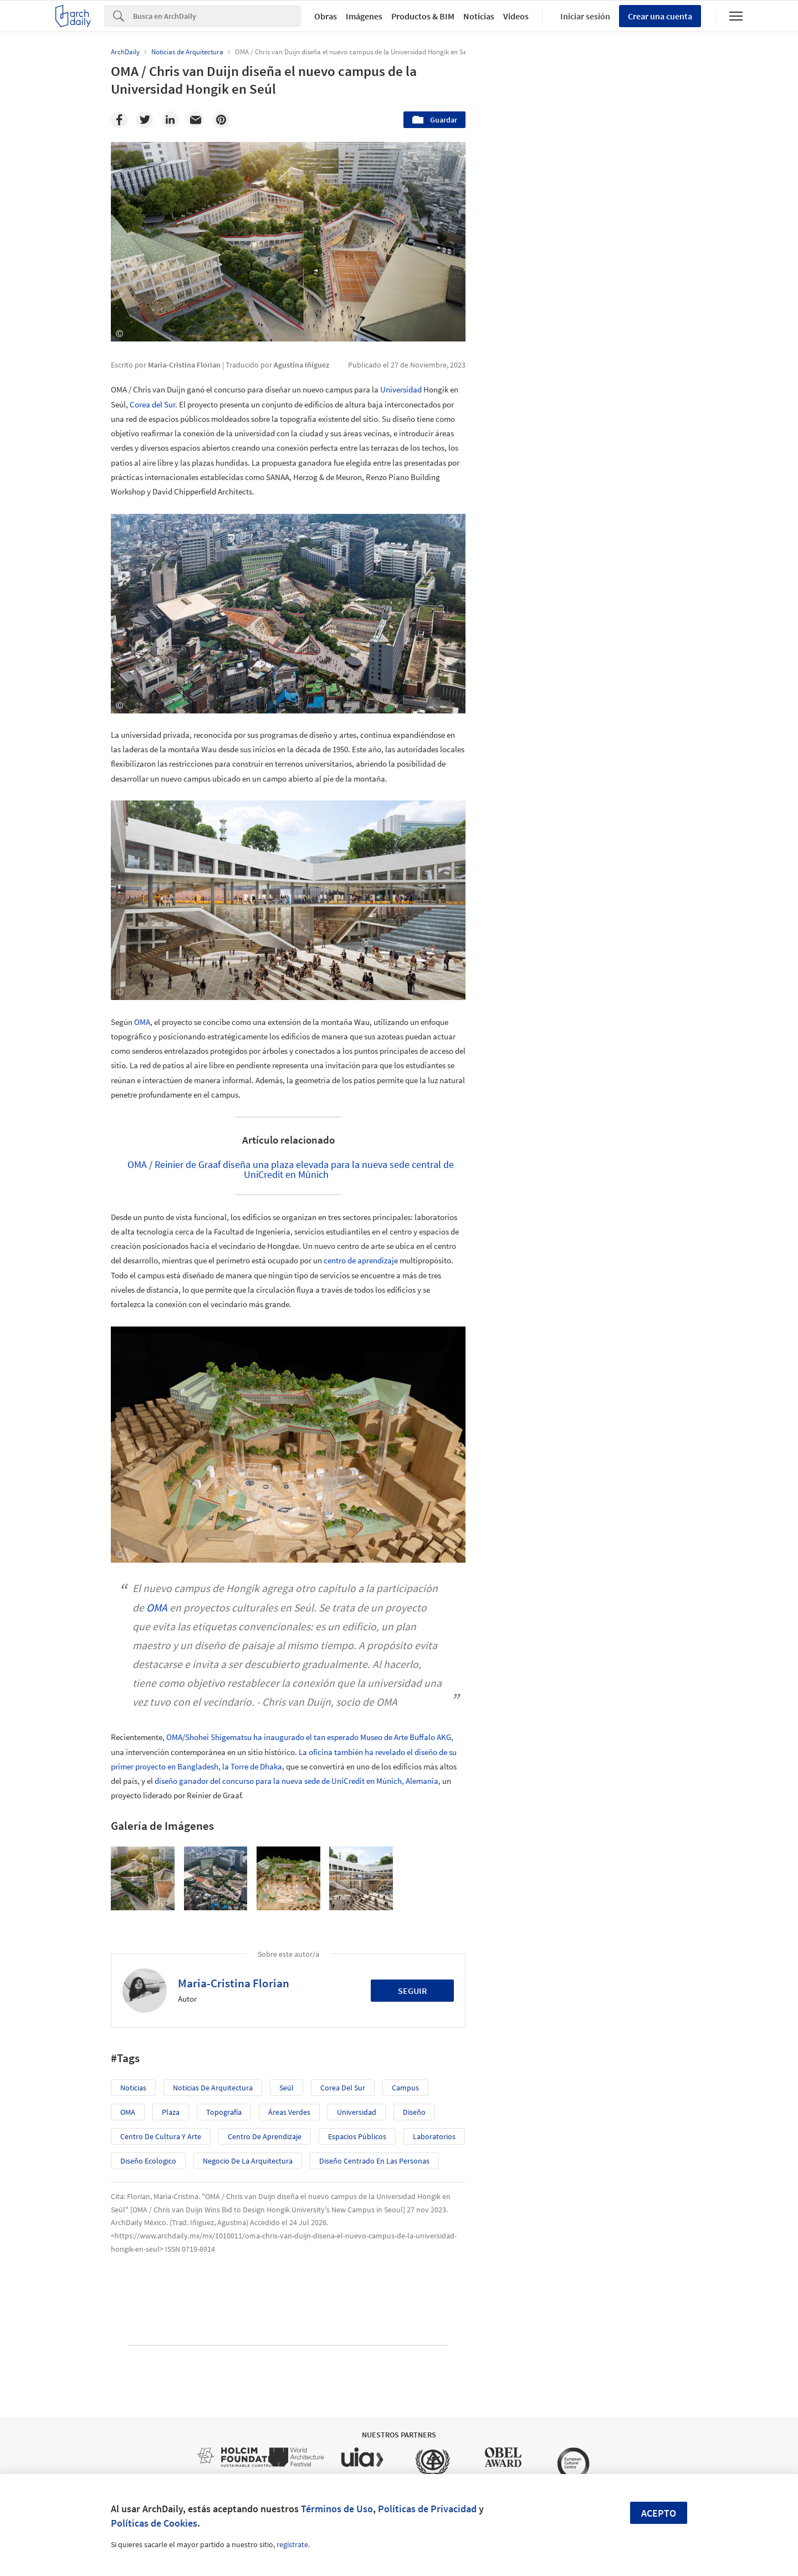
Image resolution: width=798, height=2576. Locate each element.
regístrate (292, 2544)
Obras (325, 16)
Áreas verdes (289, 2112)
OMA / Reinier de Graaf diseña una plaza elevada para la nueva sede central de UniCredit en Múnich (290, 1169)
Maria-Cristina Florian (233, 1983)
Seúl (286, 2088)
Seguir (412, 1990)
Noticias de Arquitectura (213, 2088)
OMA (142, 1022)
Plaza (171, 2112)
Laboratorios (434, 2136)
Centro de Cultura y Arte (160, 2136)
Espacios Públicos (357, 2136)
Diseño (414, 2112)
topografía (224, 2112)
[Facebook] (119, 119)
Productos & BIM (422, 16)
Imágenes (364, 16)
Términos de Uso (337, 2508)
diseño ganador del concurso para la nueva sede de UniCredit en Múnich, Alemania (296, 1781)
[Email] (195, 119)
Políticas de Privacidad (427, 2508)
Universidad (401, 389)
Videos (516, 16)
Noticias (478, 16)
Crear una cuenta (660, 16)
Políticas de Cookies (154, 2523)
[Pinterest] (221, 119)
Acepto (658, 2513)
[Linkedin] (170, 119)
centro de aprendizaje (361, 1260)
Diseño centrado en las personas (374, 2161)
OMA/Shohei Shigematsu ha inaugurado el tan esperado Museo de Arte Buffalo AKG (308, 1737)
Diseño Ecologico (148, 2161)
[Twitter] (144, 119)
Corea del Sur (152, 404)
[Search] (217, 16)
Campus (405, 2088)
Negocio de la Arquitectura (248, 2161)
